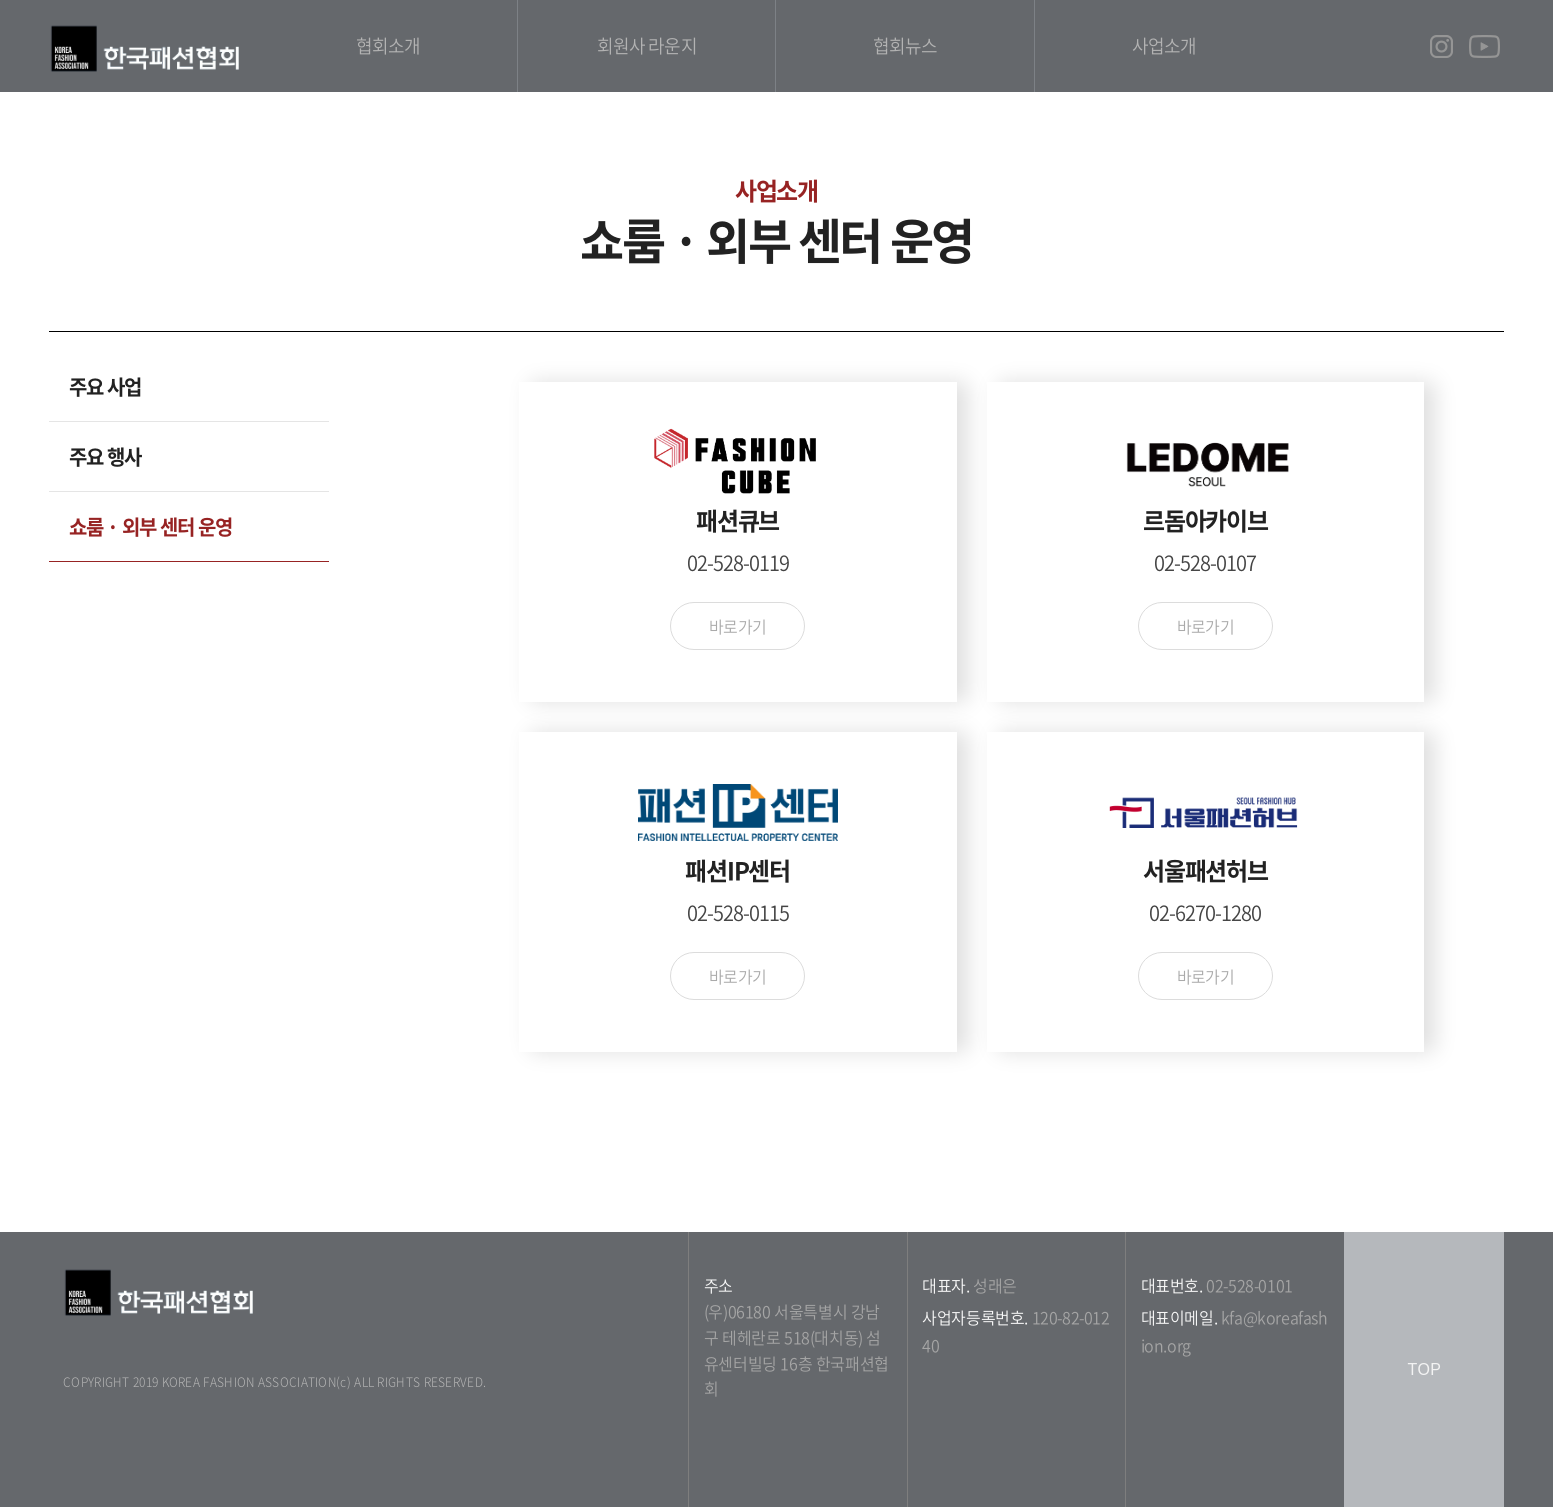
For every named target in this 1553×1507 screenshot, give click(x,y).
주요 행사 (105, 456)
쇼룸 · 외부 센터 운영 (150, 526)
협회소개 (388, 45)
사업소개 (1164, 45)
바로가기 (737, 626)
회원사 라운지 (647, 45)
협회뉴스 (905, 45)
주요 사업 (105, 386)
